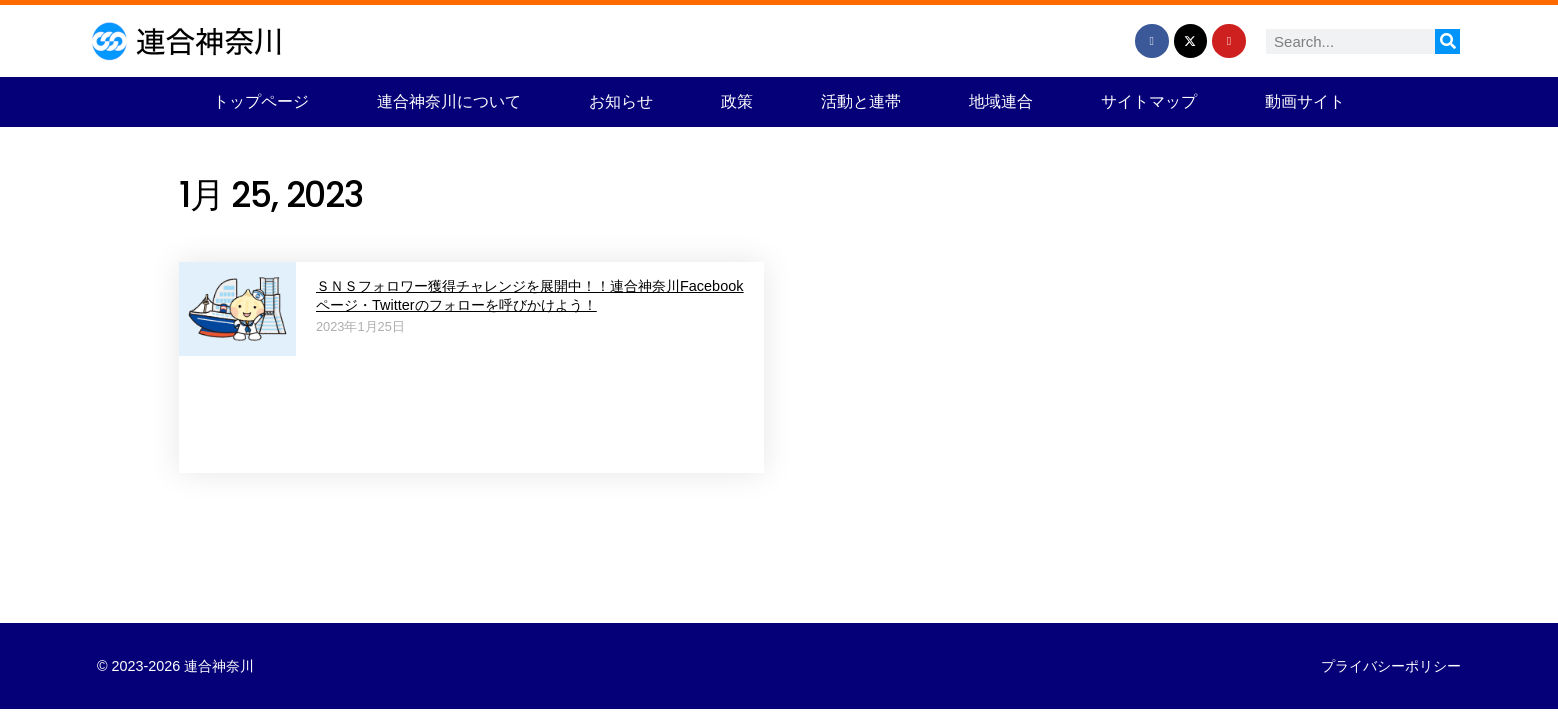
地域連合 (1001, 101)
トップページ (261, 101)
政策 (737, 101)
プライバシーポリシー (1391, 666)
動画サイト (1305, 101)
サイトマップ (1149, 101)
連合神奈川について (449, 101)
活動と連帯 (861, 101)
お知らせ (621, 101)
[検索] (1447, 41)
